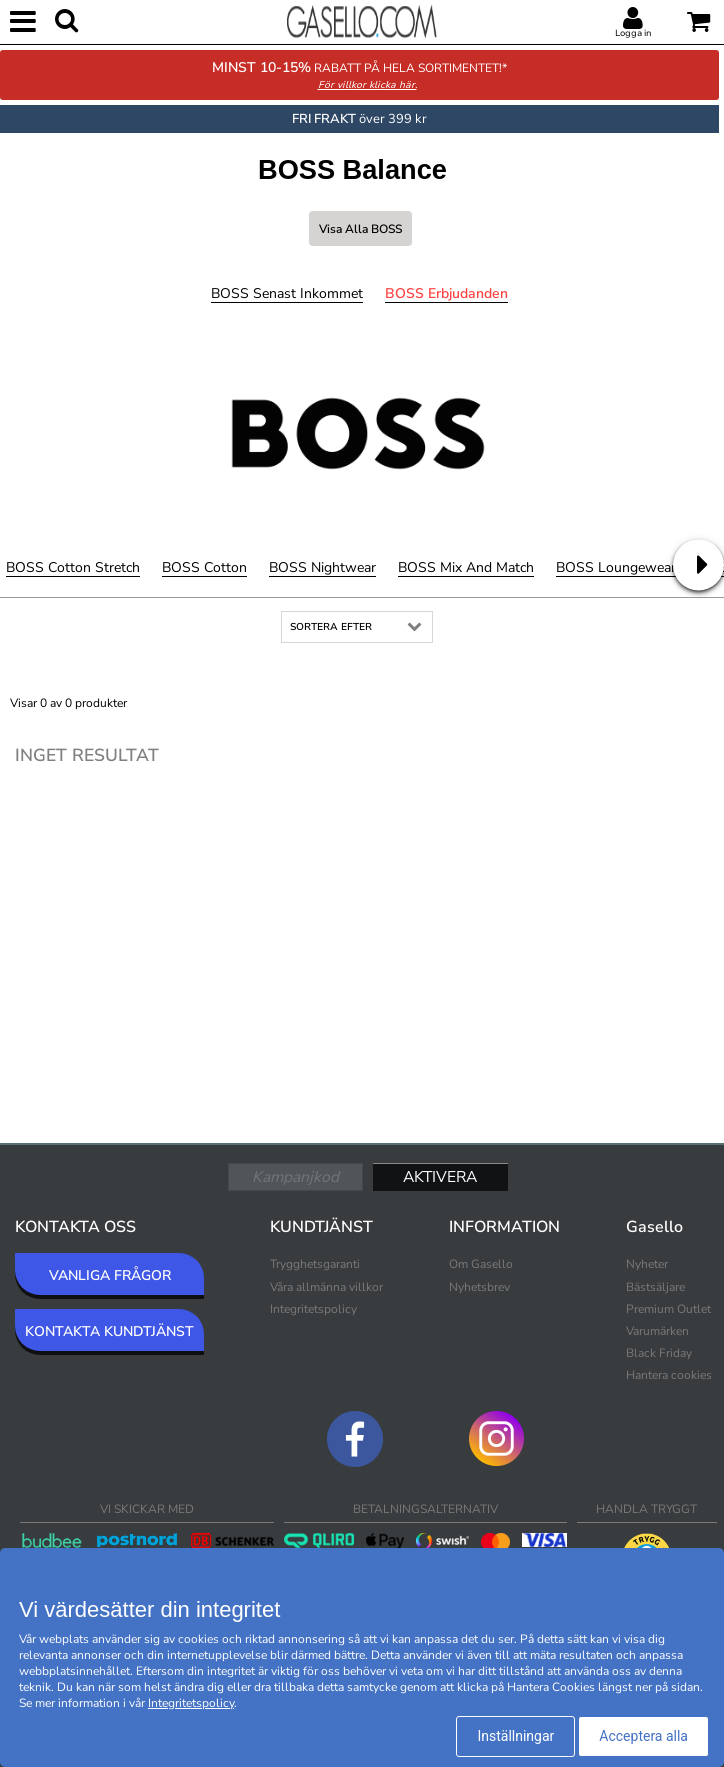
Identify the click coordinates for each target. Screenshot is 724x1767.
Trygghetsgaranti (315, 1264)
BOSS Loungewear (616, 567)
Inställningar (515, 1736)
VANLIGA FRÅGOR (110, 1275)
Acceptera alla (643, 1736)
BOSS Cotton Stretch (73, 567)
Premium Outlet (668, 1309)
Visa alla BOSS (360, 229)
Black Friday (659, 1353)
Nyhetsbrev (479, 1287)
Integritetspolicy (313, 1309)
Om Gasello (481, 1264)
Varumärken (657, 1331)
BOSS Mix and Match (466, 567)
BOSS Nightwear (322, 567)
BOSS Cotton (204, 567)
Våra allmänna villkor (326, 1287)
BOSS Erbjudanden (446, 293)
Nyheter (647, 1264)
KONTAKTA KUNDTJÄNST (109, 1331)
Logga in (633, 33)
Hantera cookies (669, 1375)
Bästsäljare (655, 1287)
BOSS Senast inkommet (287, 293)
